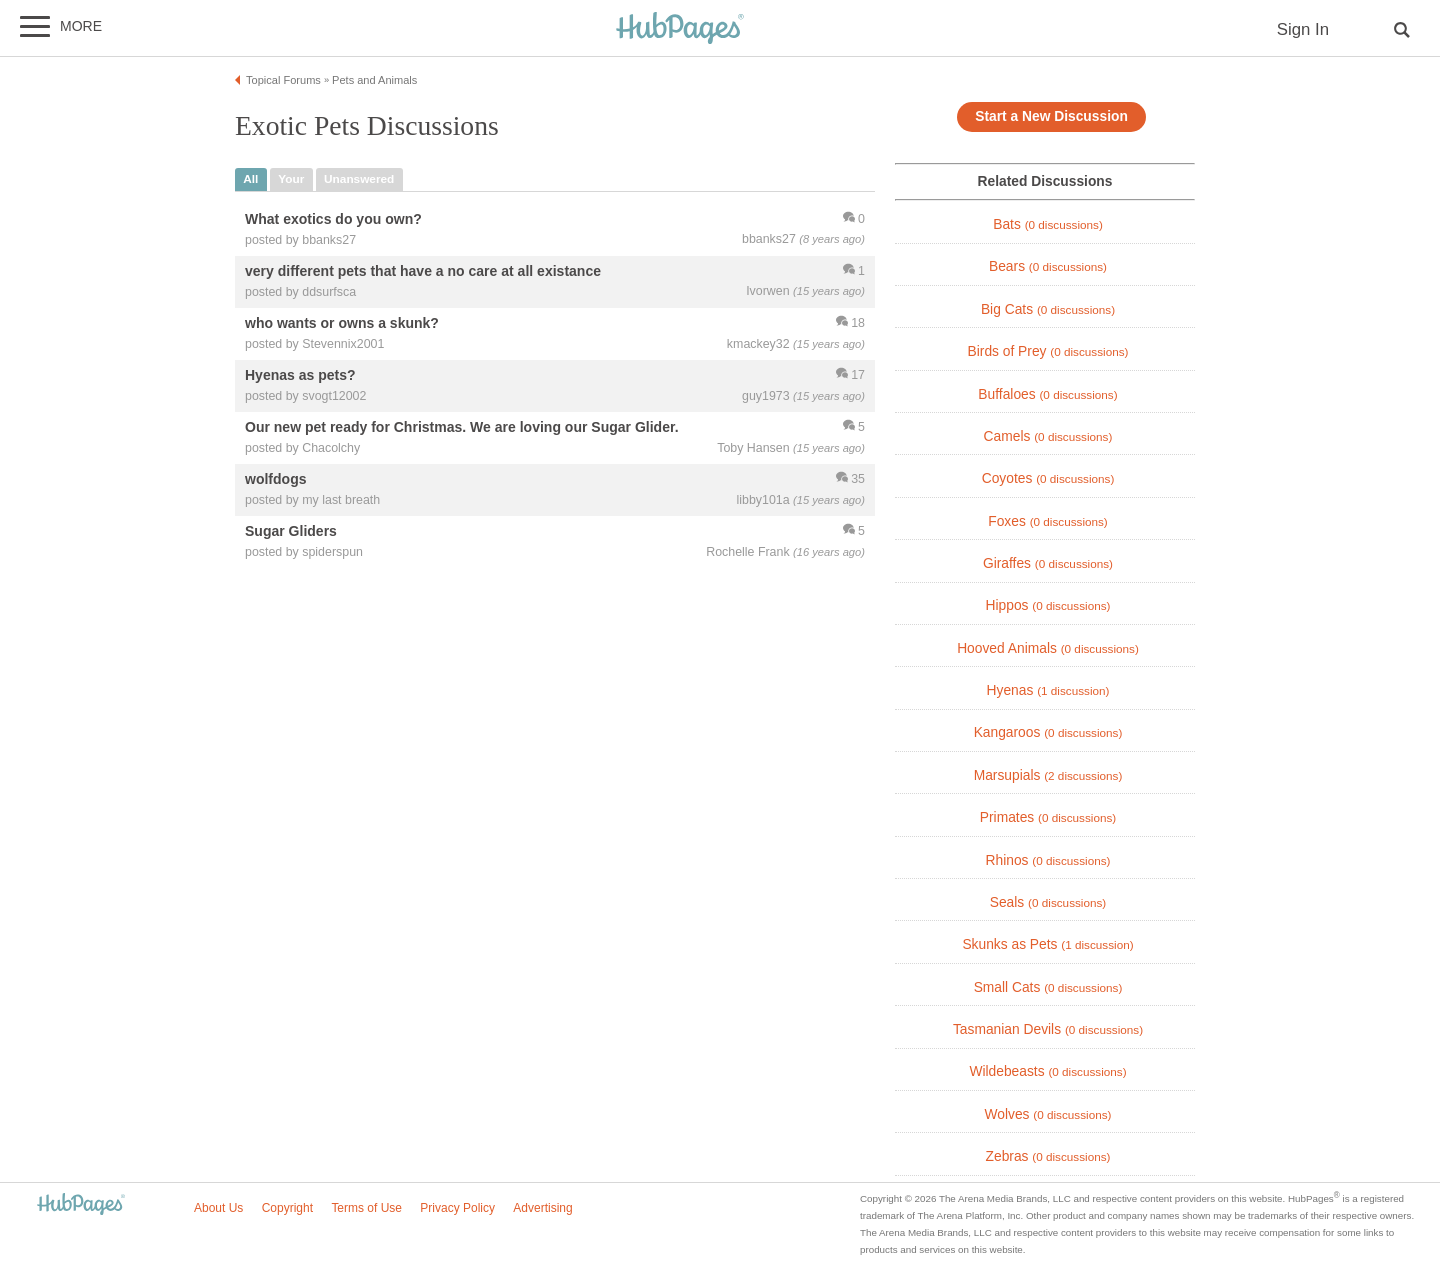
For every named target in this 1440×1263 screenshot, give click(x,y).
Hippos (1048, 605)
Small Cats (1048, 987)
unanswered (359, 179)
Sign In (1303, 29)
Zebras (1048, 1156)
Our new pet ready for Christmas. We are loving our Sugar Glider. (462, 428)
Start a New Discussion (1051, 116)
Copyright (287, 1208)
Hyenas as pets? (300, 375)
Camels (1048, 436)
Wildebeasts (1047, 1071)
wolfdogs (276, 480)
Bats (1048, 224)
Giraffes (1048, 563)
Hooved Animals (1048, 648)
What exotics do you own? (333, 219)
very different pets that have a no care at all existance (423, 271)
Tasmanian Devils (1048, 1029)
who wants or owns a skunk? (342, 323)
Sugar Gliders (291, 532)
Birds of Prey (1048, 351)
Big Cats (1048, 309)
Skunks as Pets (1047, 944)
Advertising (542, 1208)
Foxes (1048, 521)
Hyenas (1048, 690)
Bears (1048, 266)
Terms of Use (366, 1208)
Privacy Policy (457, 1208)
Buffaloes (1047, 394)
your (291, 179)
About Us (218, 1208)
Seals (1048, 902)
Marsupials (1048, 775)
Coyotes (1048, 478)
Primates (1048, 817)
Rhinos (1048, 860)
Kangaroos (1048, 732)
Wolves (1048, 1114)
